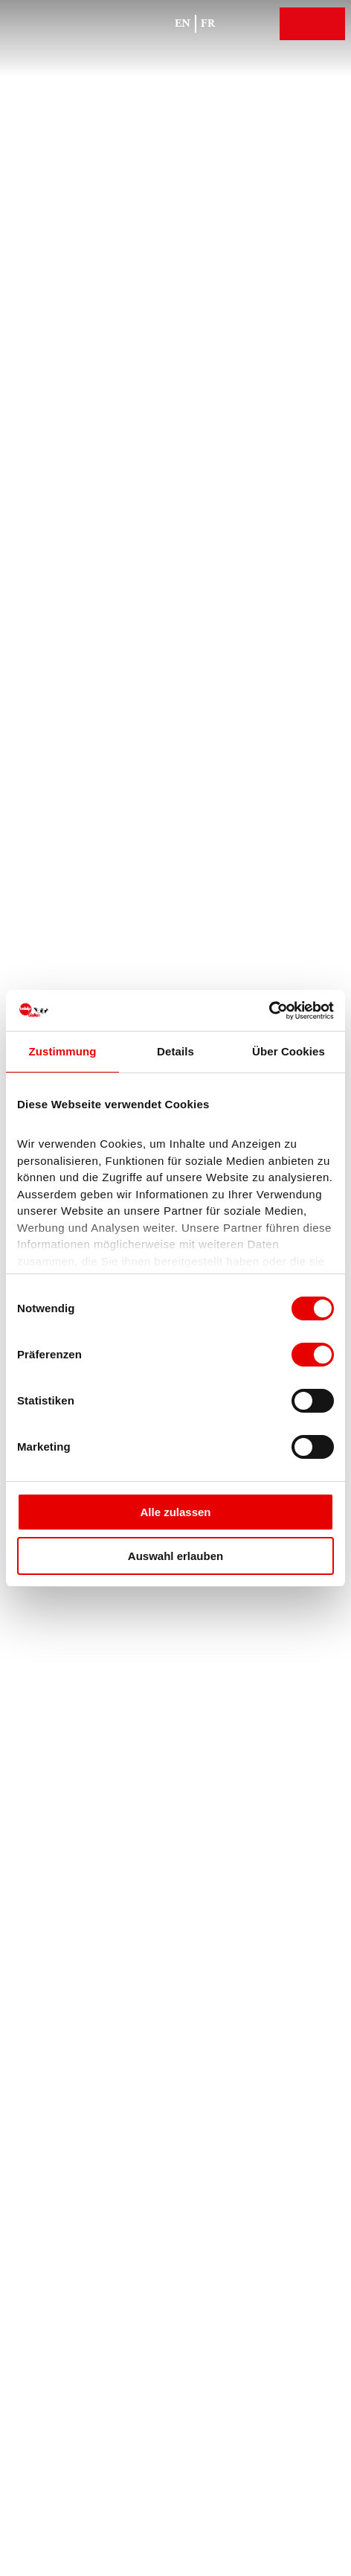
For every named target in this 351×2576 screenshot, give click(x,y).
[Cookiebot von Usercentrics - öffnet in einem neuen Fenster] (269, 1010)
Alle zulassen (175, 1512)
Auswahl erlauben (175, 1556)
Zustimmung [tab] (63, 1051)
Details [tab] (175, 1051)
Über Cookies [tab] (288, 1051)
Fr (208, 23)
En (182, 23)
